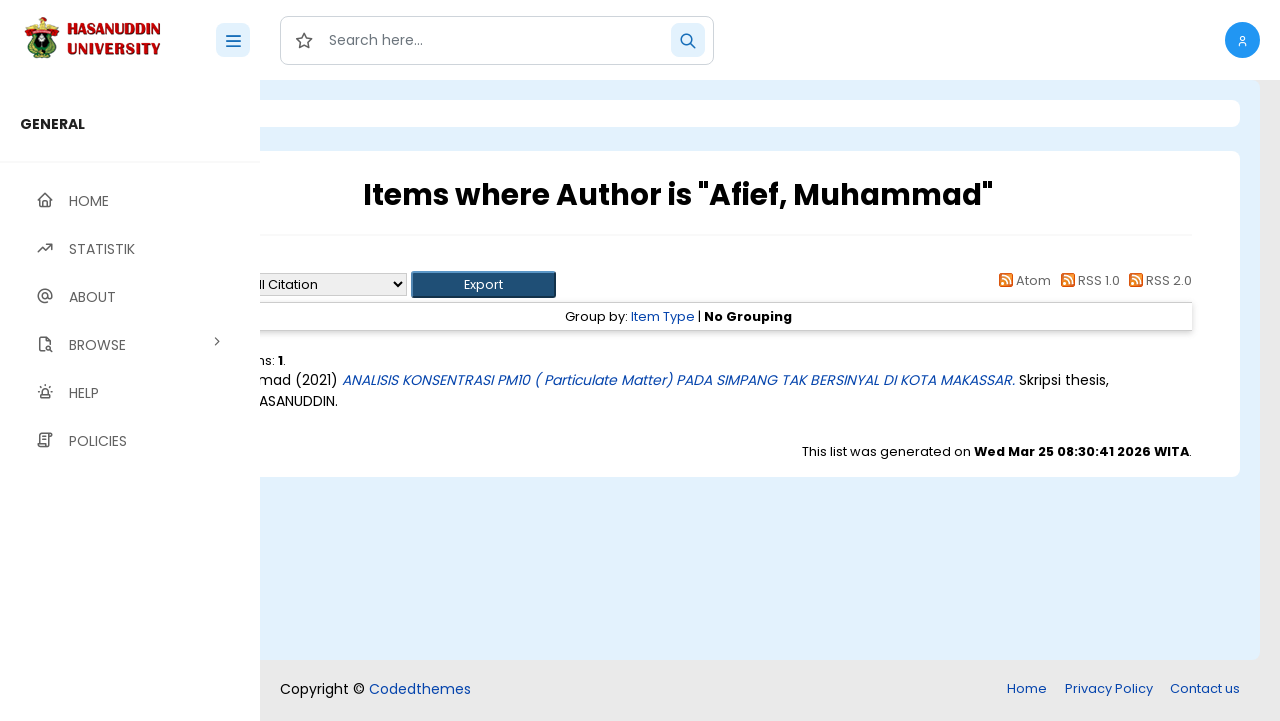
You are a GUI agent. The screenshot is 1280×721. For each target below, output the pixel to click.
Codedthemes (420, 689)
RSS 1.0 (1086, 280)
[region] (130, 400)
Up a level (368, 261)
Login (345, 113)
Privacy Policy (1109, 688)
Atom (1022, 280)
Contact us (1205, 688)
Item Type (745, 316)
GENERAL (52, 124)
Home (1027, 688)
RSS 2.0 (1157, 280)
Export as (357, 284)
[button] (1242, 40)
